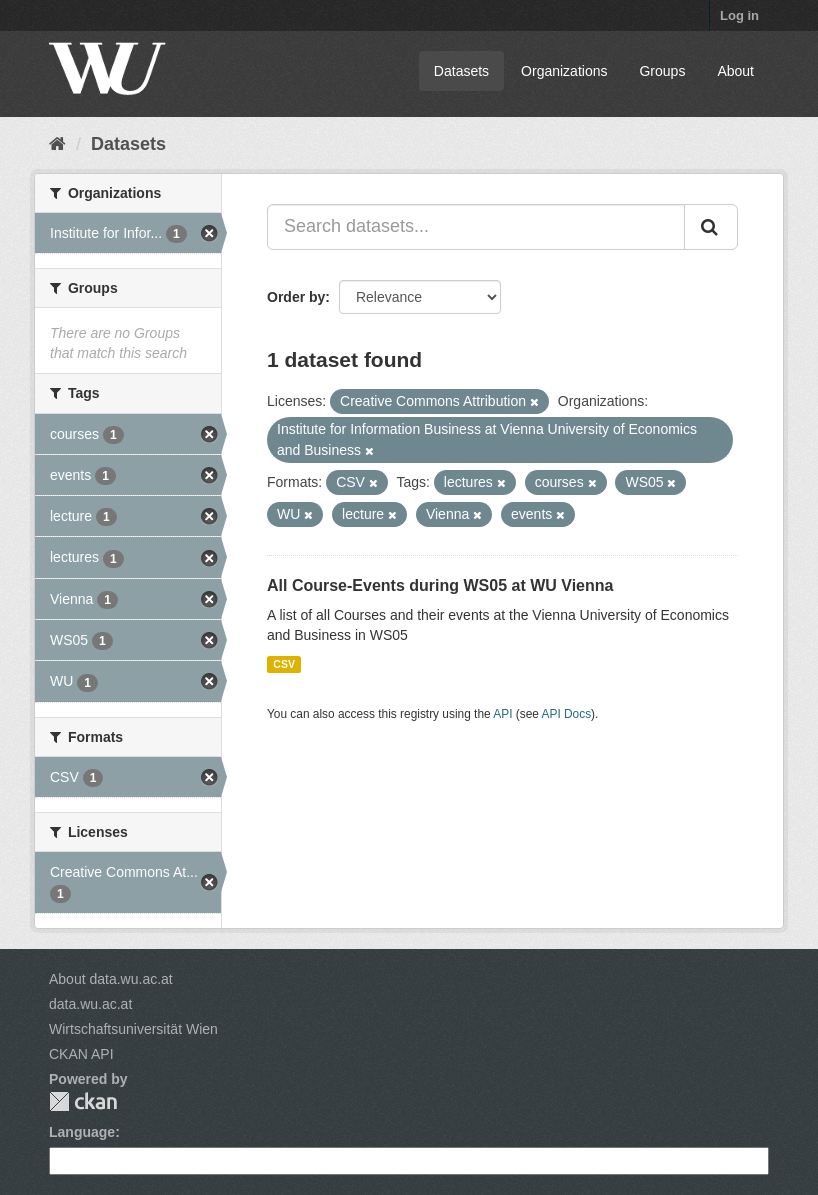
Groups (662, 71)
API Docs (567, 714)
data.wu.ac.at (90, 1004)
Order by (296, 297)
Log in (739, 15)
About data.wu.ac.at (111, 979)
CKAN (83, 1101)
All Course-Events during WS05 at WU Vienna (440, 585)
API (502, 714)
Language (82, 1132)
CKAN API (81, 1054)
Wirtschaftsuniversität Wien (133, 1029)
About (735, 71)
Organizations (564, 71)
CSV (284, 664)
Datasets (461, 71)
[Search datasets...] (476, 227)
